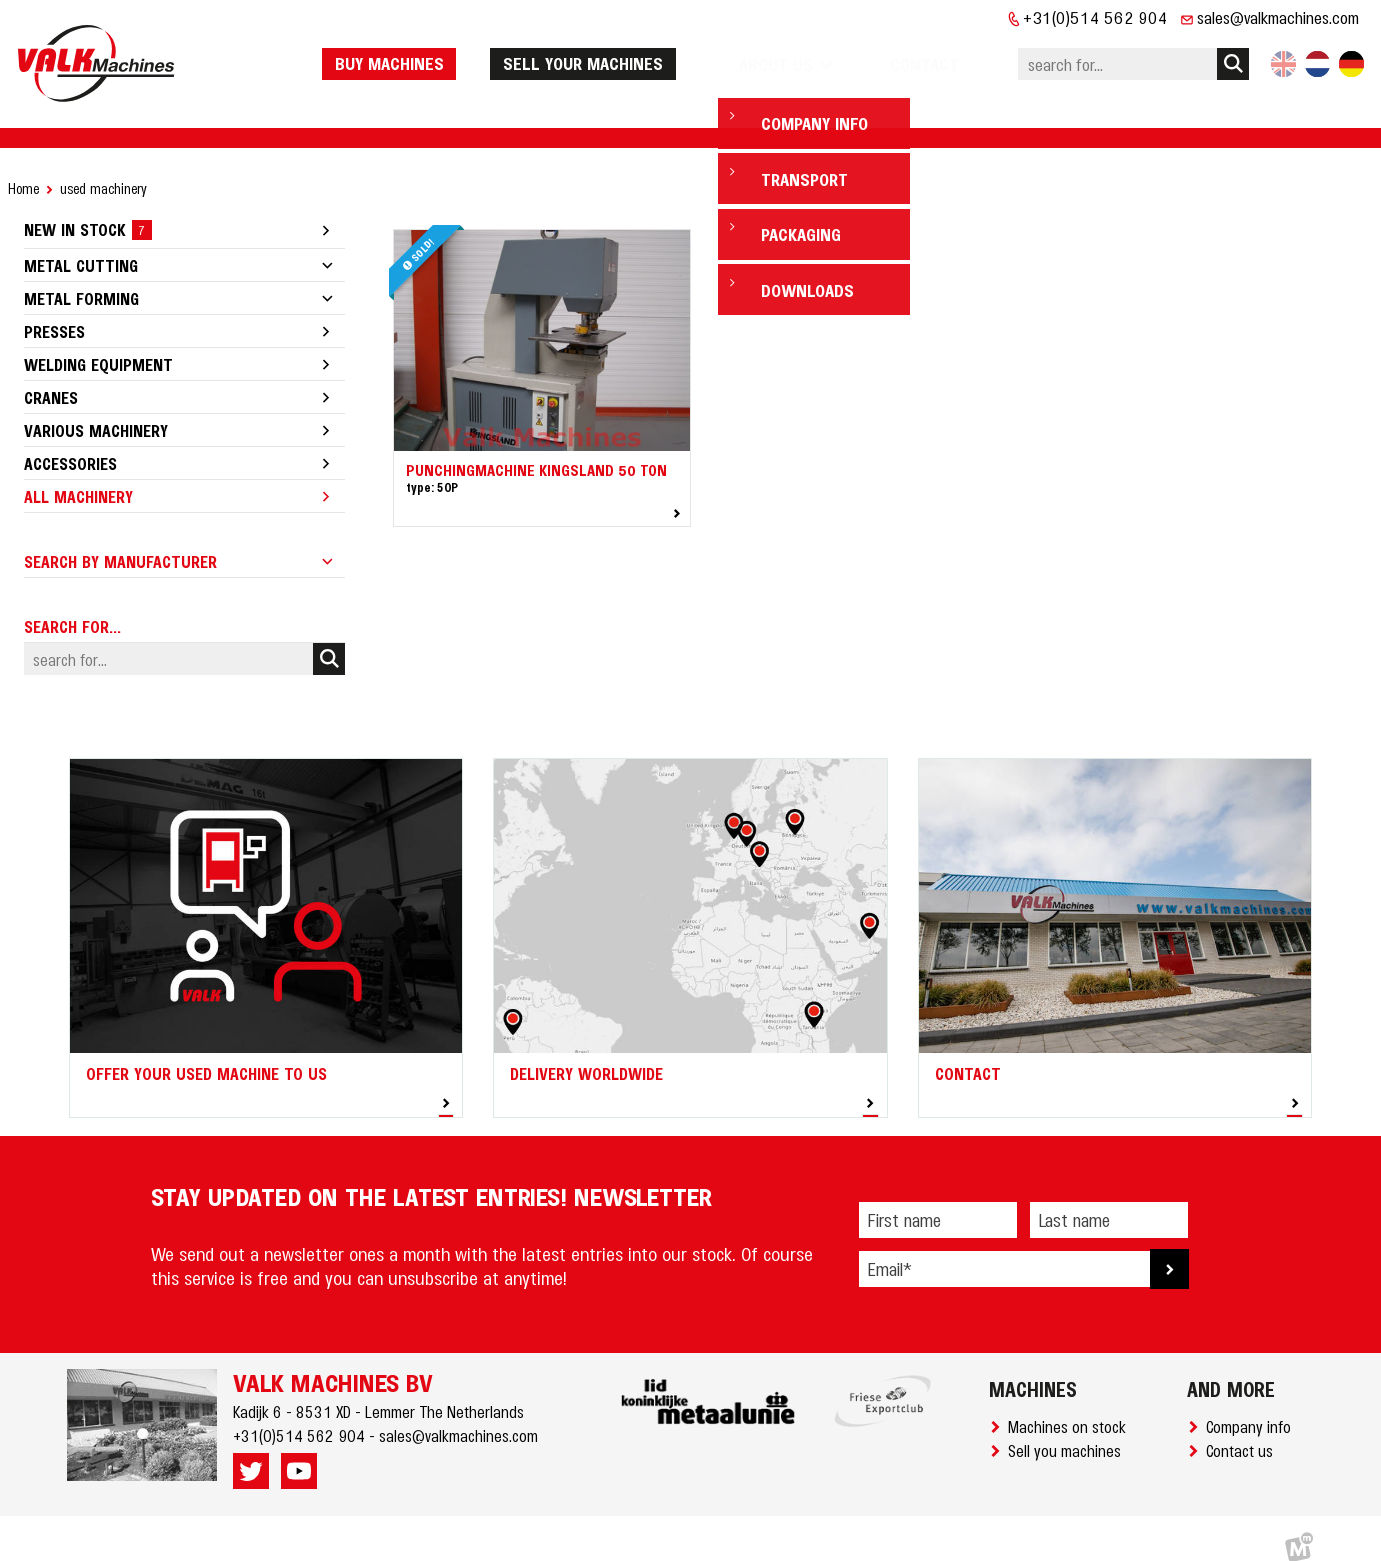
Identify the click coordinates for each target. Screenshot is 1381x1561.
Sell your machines (633, 53)
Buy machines (439, 53)
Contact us (1243, 1431)
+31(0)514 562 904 (1095, 17)
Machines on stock (1071, 1407)
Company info (1252, 1407)
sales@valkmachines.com (1278, 17)
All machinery (78, 477)
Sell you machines (1068, 1431)
